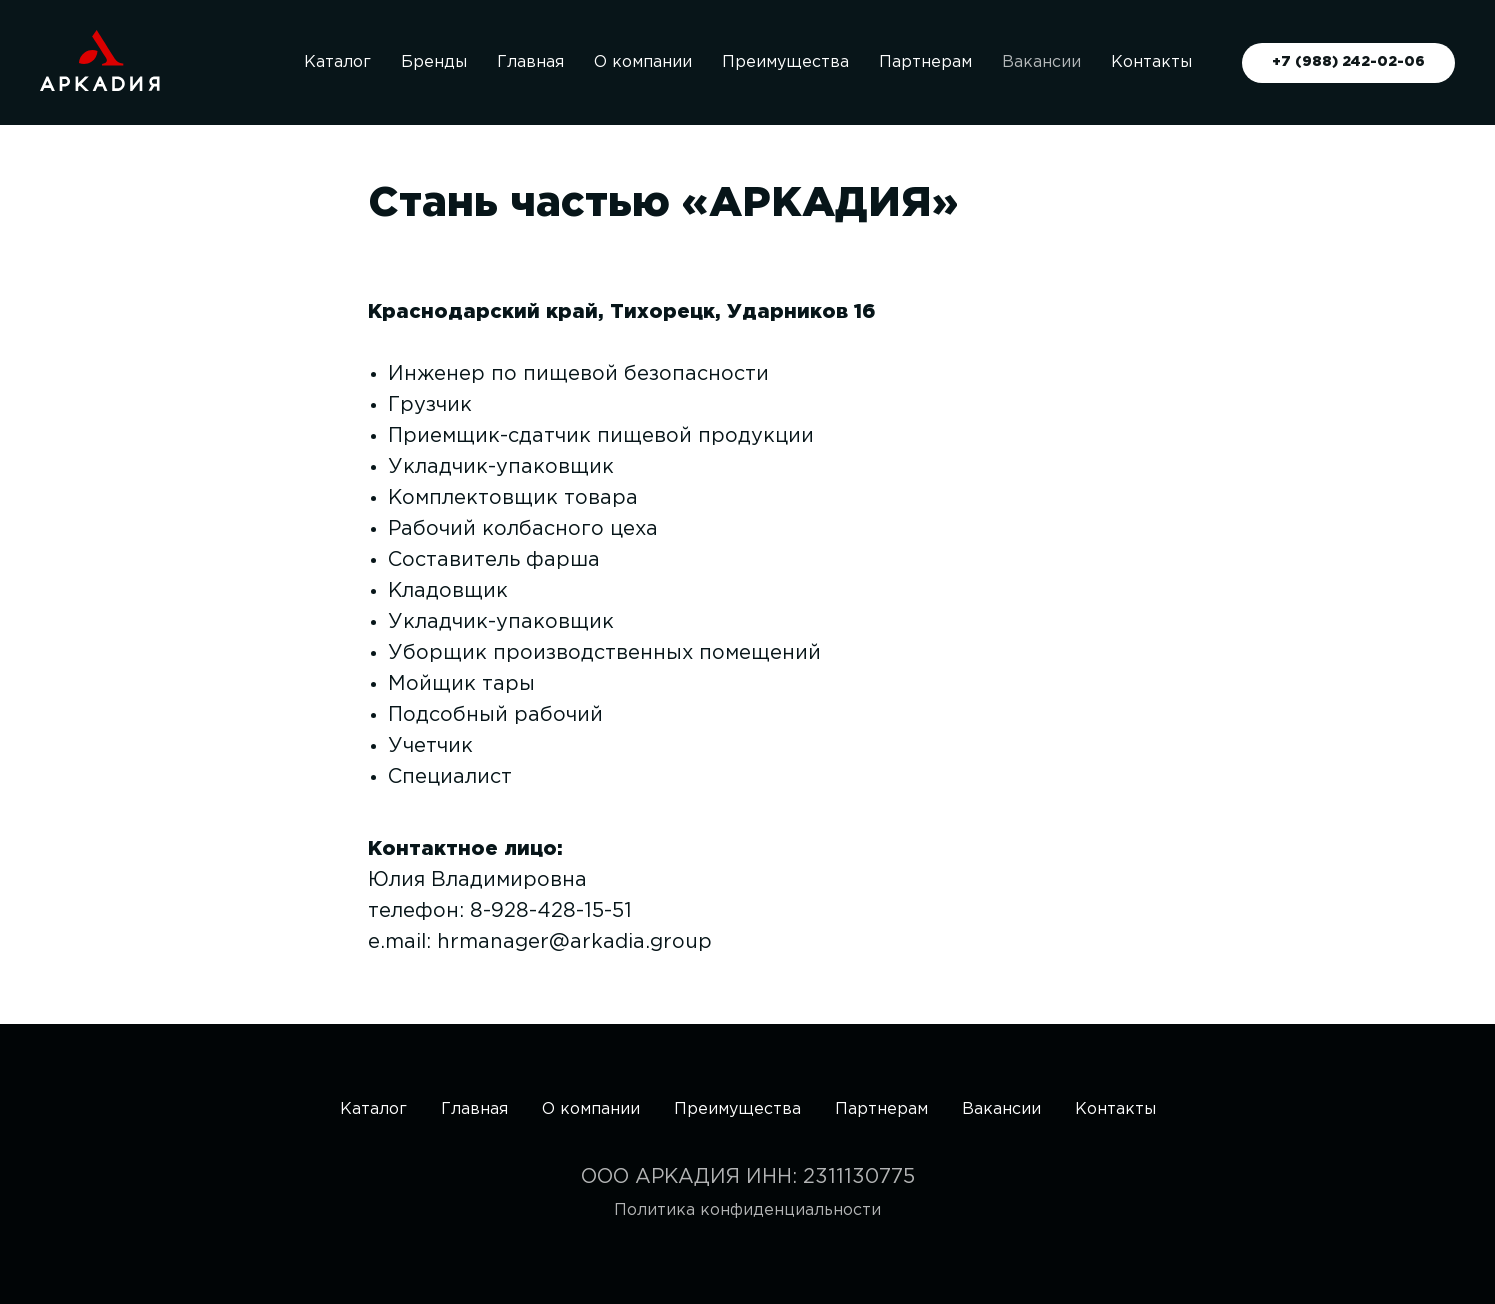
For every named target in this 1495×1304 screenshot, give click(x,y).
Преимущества (785, 62)
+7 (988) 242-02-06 (1348, 62)
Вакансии (1041, 62)
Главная (530, 62)
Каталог (373, 1109)
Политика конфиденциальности (747, 1210)
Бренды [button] (434, 62)
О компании (643, 62)
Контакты (1151, 62)
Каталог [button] (337, 62)
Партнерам (925, 62)
